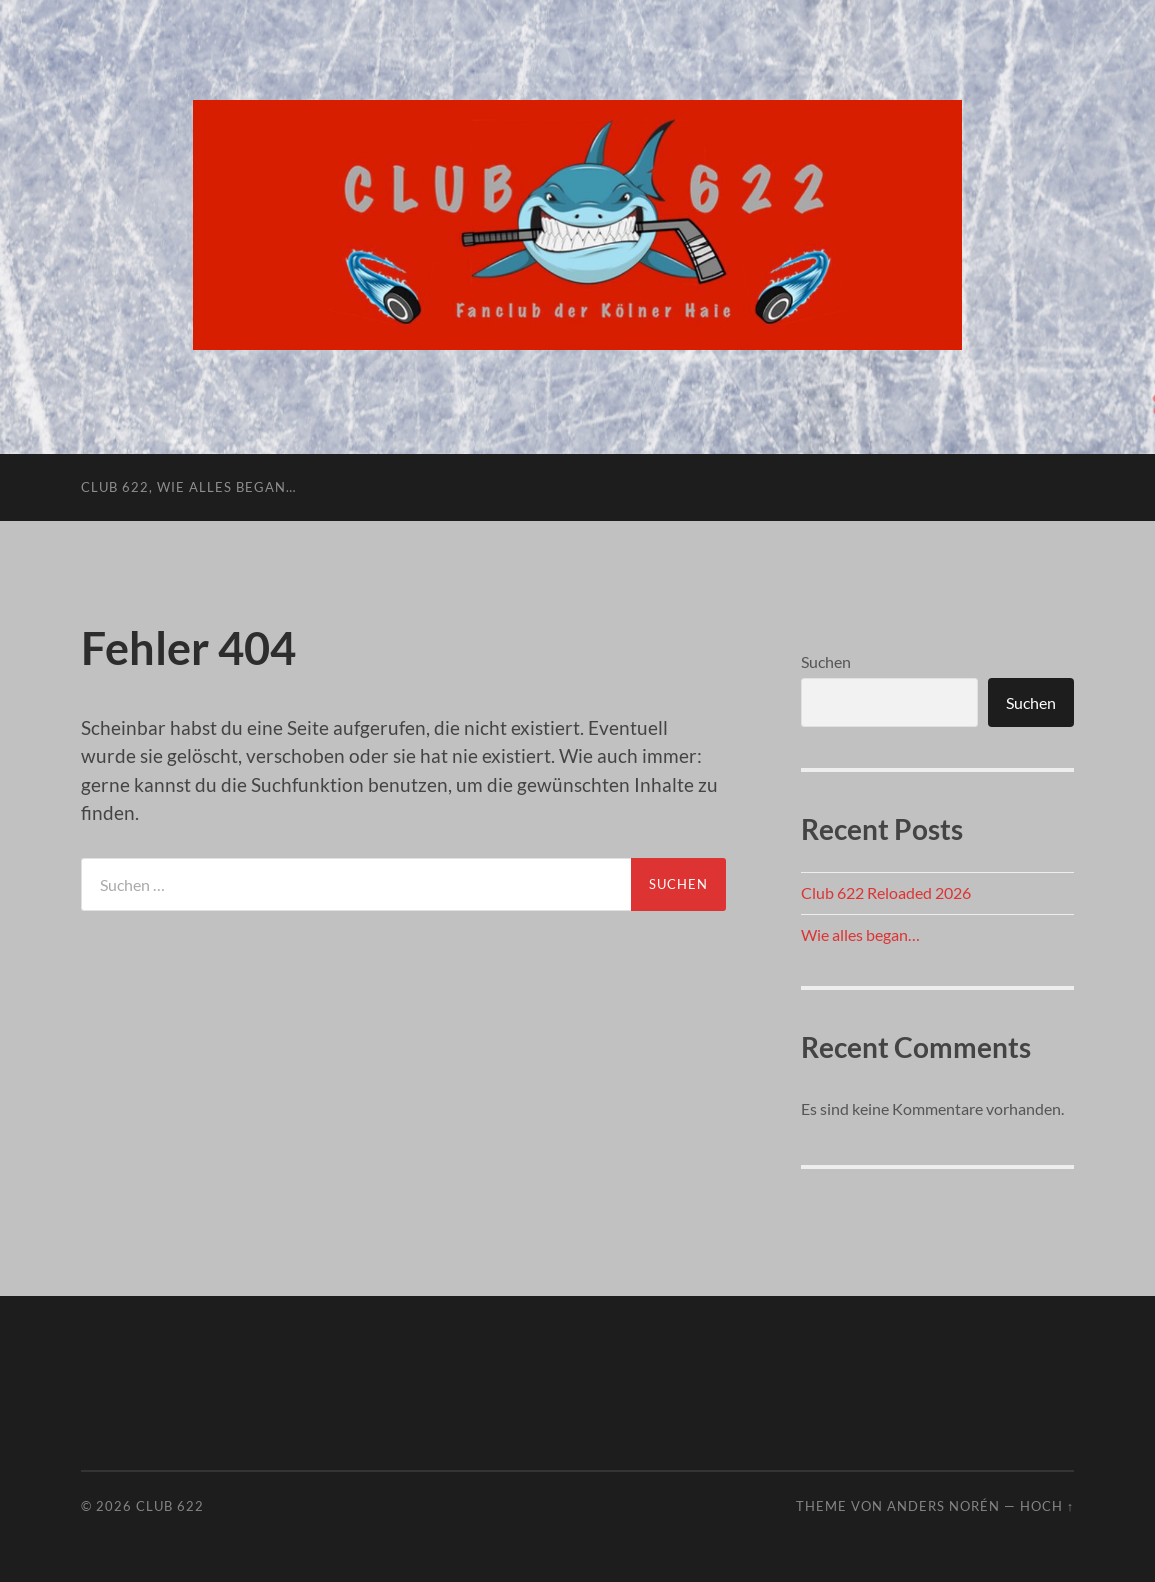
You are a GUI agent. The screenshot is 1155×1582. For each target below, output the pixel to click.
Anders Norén (943, 1506)
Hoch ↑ (1047, 1506)
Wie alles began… (860, 934)
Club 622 (170, 1506)
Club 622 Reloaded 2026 (886, 892)
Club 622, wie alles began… (188, 487)
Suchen (826, 661)
